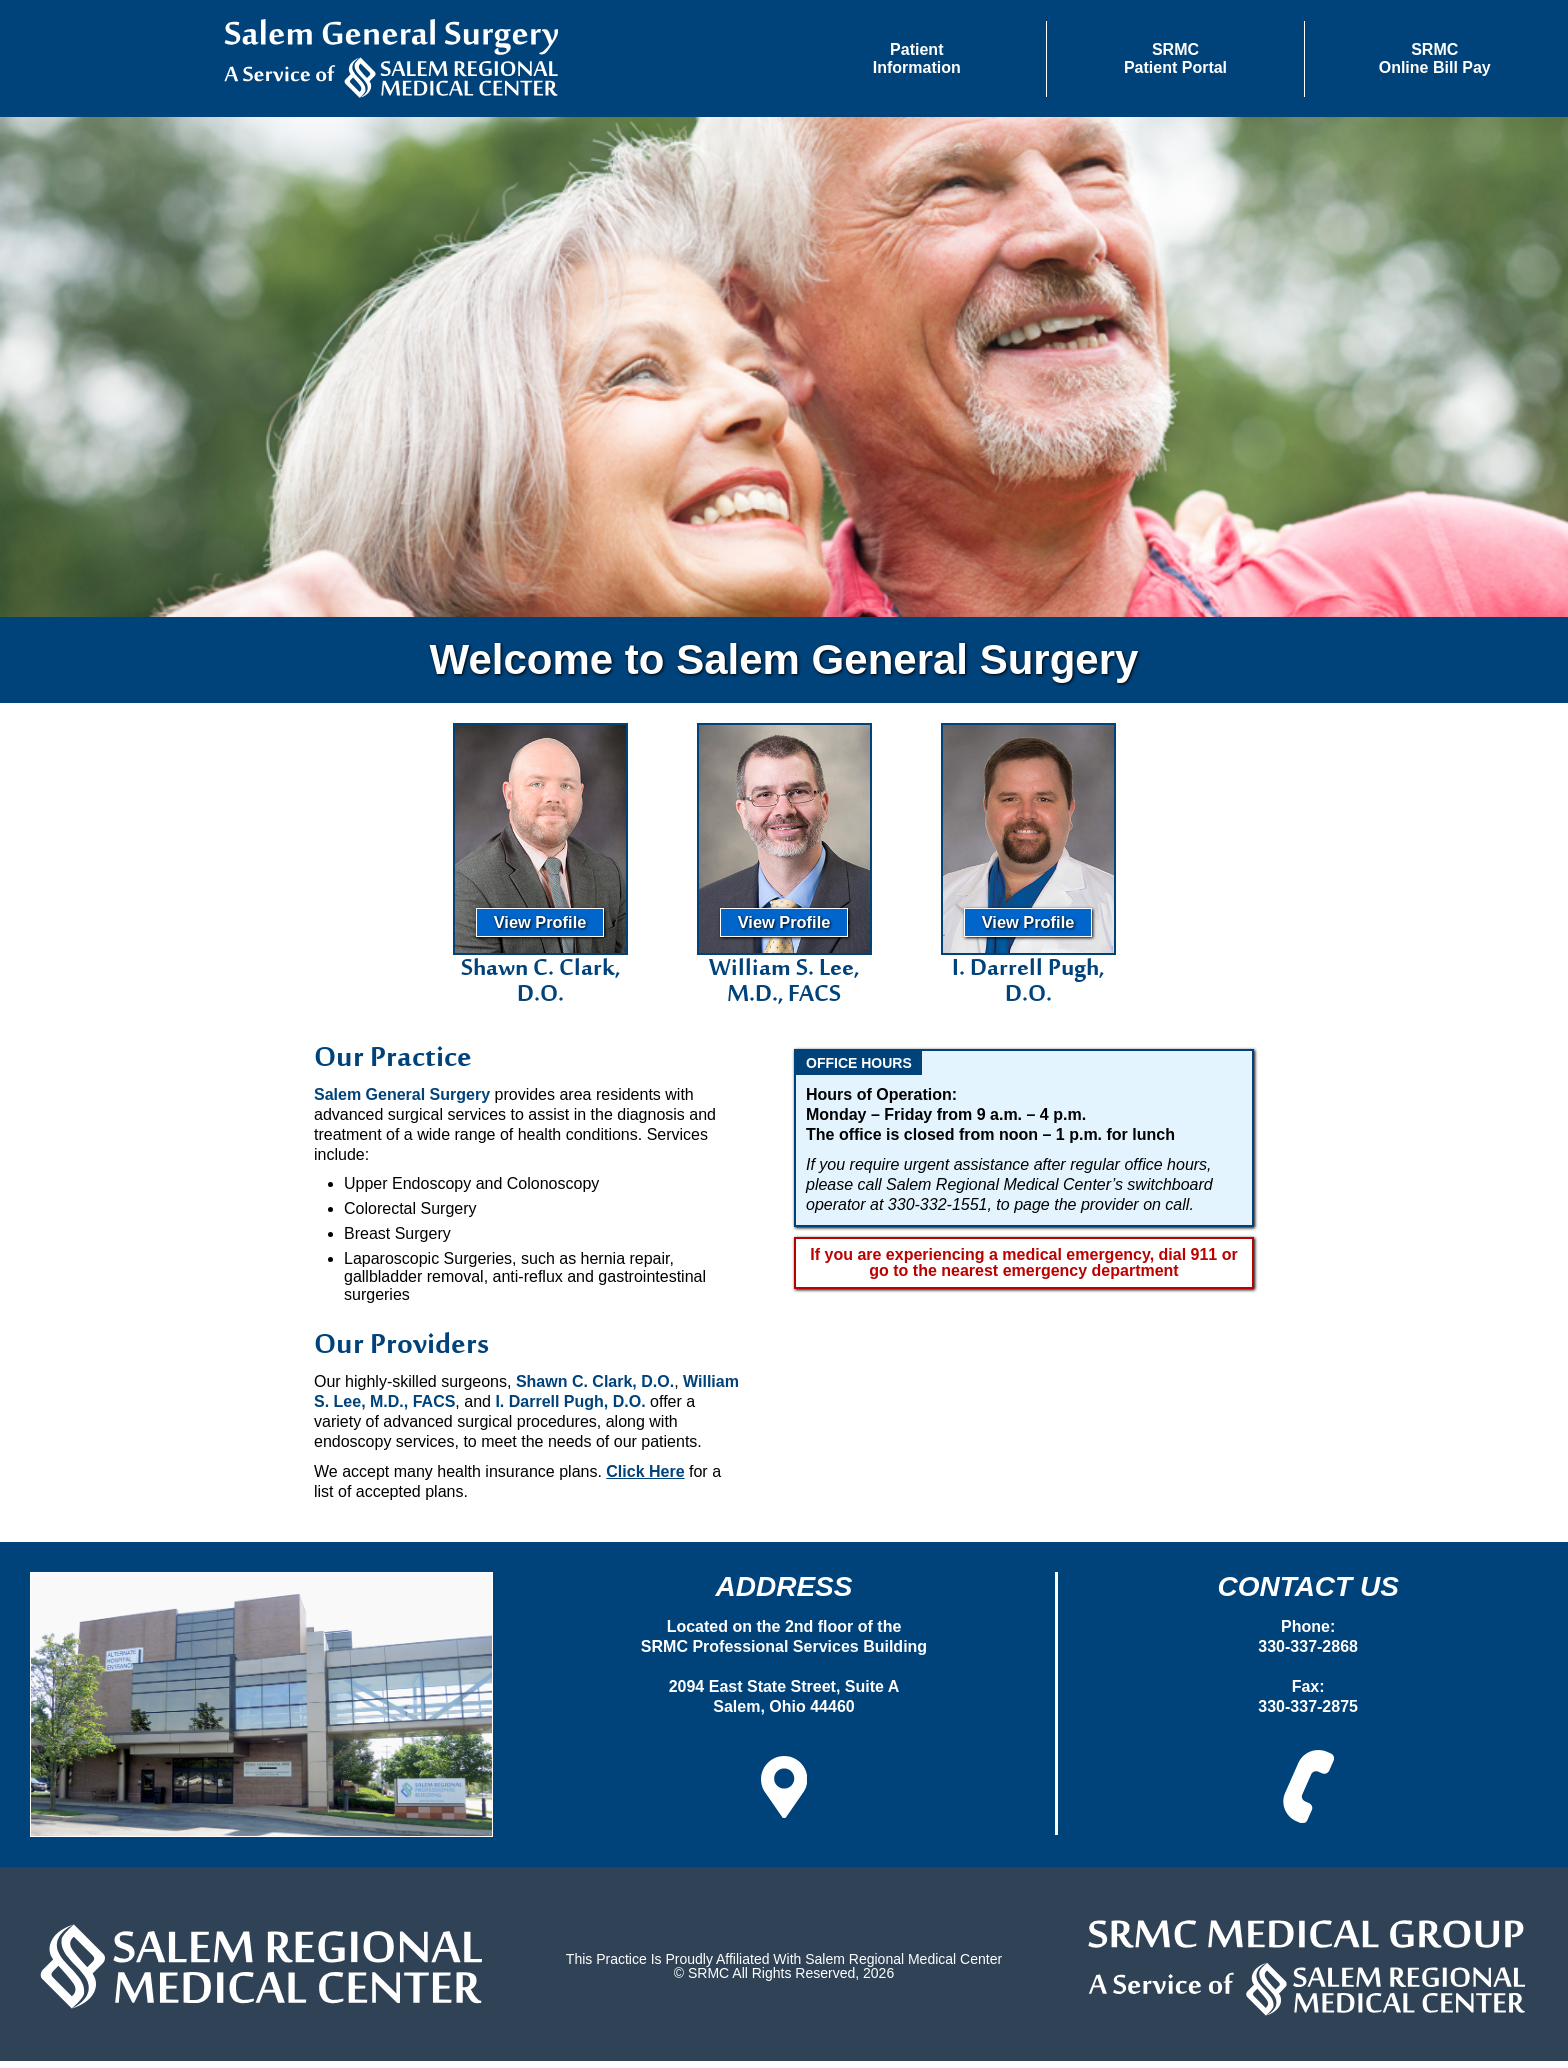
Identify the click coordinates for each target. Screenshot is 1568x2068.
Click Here (645, 1478)
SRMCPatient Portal (1175, 58)
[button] (917, 59)
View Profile (540, 929)
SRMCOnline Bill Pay (1435, 58)
